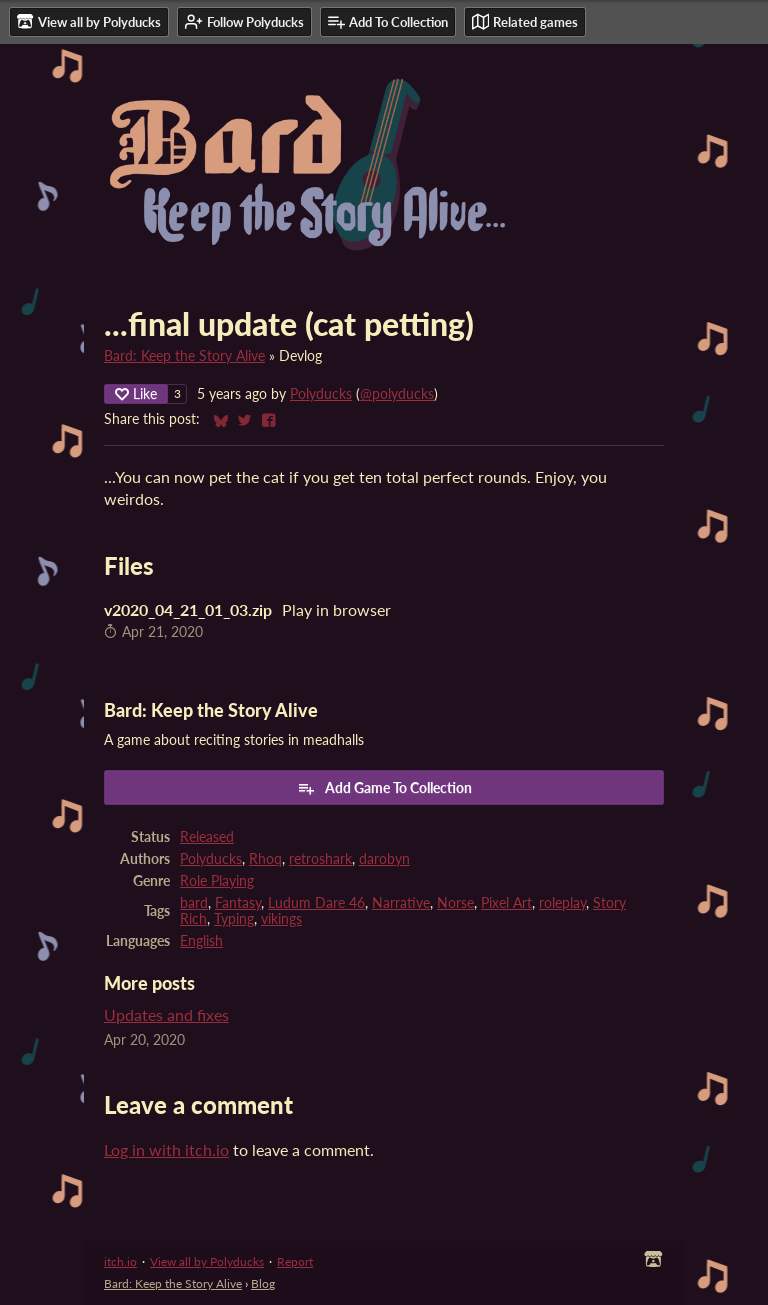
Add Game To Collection (384, 788)
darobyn (384, 859)
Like (136, 393)
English (201, 941)
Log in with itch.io (166, 1149)
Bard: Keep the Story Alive (184, 356)
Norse (455, 903)
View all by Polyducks (207, 1261)
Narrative (401, 903)
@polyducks (397, 394)
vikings (281, 919)
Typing (234, 919)
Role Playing (217, 881)
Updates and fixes (166, 1014)
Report (295, 1261)
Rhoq (265, 859)
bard (194, 903)
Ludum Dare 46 (316, 903)
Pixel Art (506, 903)
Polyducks (321, 394)
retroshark (320, 859)
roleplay (562, 903)
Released (207, 837)
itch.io (120, 1261)
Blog (263, 1283)
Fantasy (238, 903)
